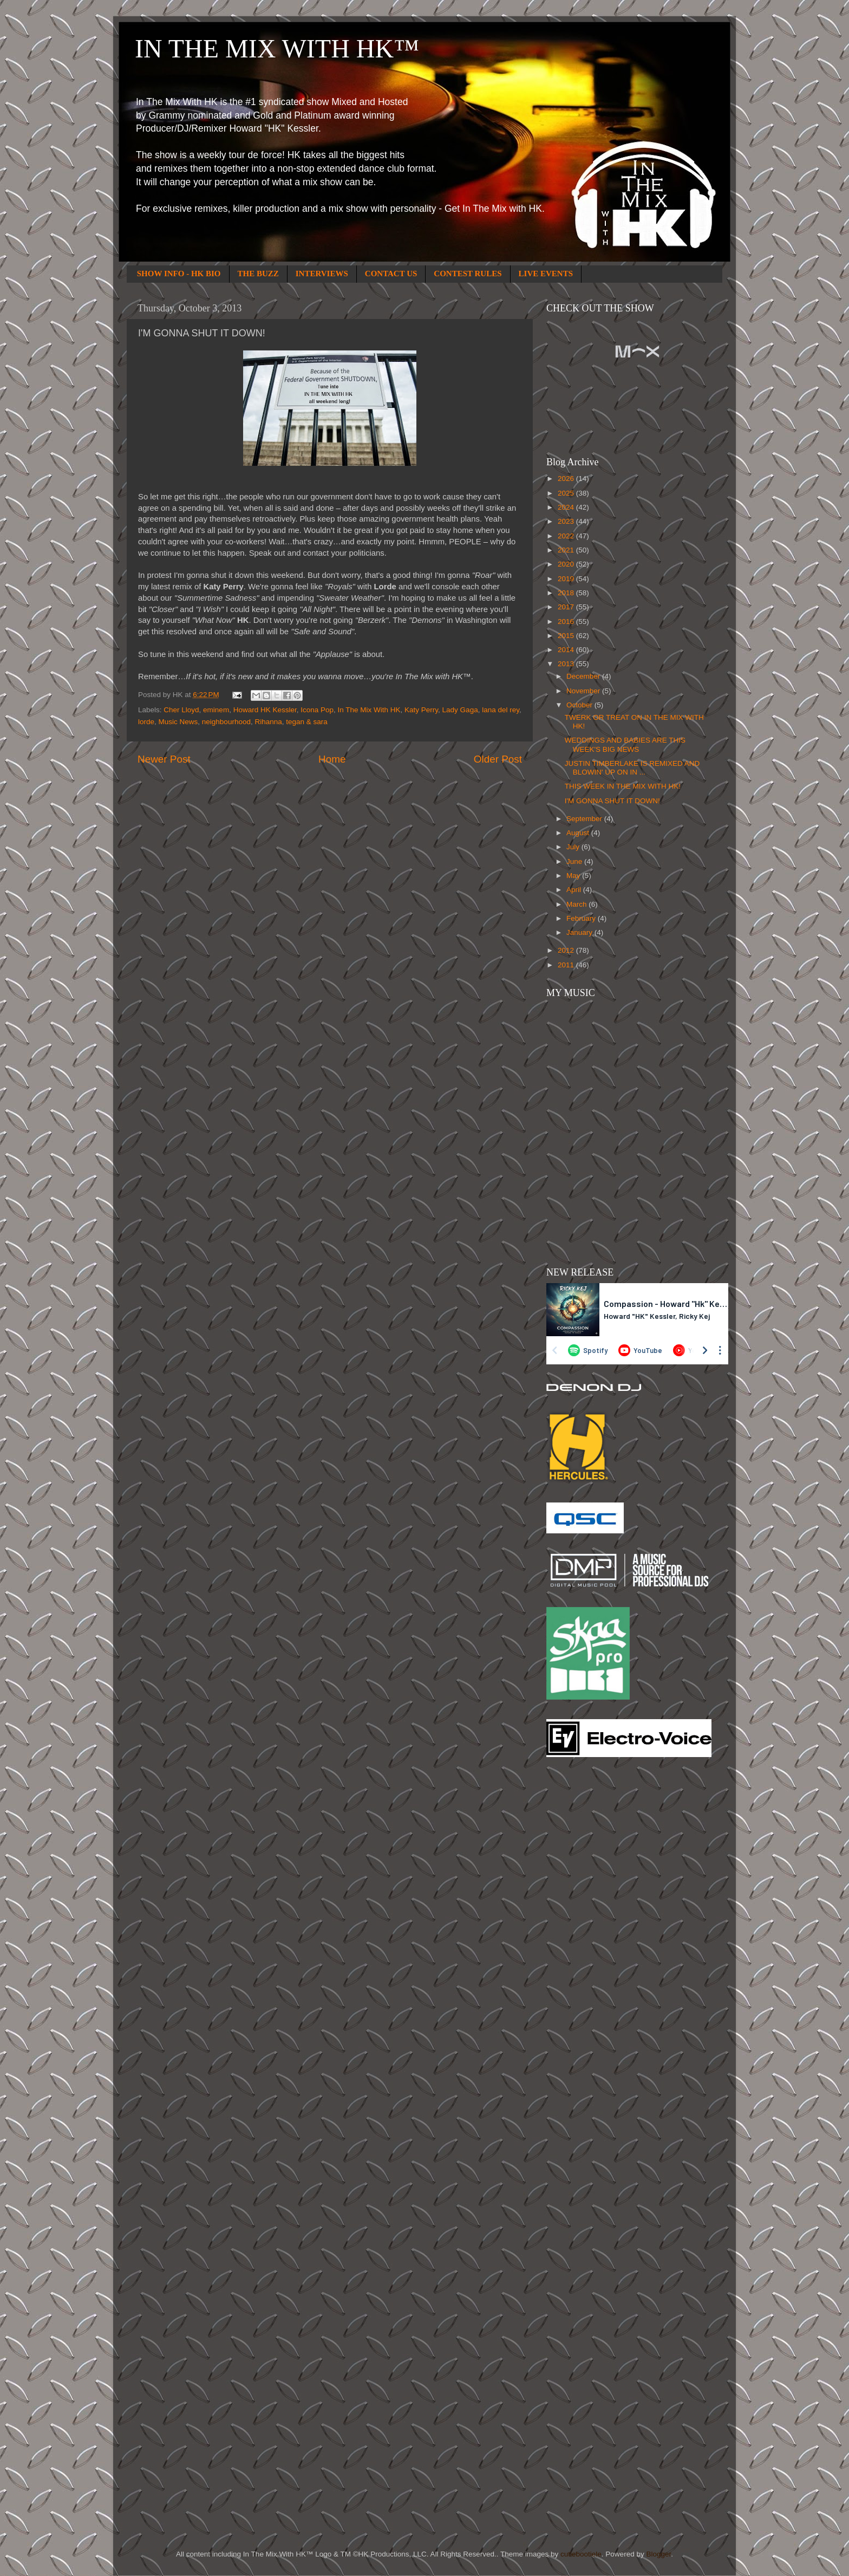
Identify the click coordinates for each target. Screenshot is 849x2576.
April (574, 890)
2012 (567, 950)
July (574, 847)
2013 (567, 664)
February (582, 918)
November (584, 691)
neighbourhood (226, 722)
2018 (567, 593)
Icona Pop (317, 710)
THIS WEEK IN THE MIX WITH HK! (623, 786)
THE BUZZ (258, 273)
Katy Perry (421, 710)
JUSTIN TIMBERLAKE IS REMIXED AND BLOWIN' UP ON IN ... (632, 767)
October (580, 705)
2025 (567, 493)
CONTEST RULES (467, 273)
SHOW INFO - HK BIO (179, 273)
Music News (178, 722)
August (578, 833)
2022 (567, 536)
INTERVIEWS (322, 273)
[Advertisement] (589, 1938)
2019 (567, 579)
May (574, 875)
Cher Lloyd (181, 710)
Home (331, 759)
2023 (567, 521)
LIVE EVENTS (546, 273)
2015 (567, 636)
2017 (567, 607)
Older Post (498, 759)
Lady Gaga (460, 710)
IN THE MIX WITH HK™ (277, 48)
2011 (567, 965)
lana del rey (500, 710)
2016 (567, 621)
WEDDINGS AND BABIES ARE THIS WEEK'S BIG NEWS (625, 744)
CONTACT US (391, 273)
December (584, 676)
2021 (567, 550)
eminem (216, 710)
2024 (567, 507)
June (575, 861)
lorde (146, 722)
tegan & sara (307, 722)
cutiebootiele (581, 2554)
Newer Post (164, 759)
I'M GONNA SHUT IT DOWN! (612, 801)
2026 (567, 478)
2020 (567, 564)
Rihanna (268, 722)
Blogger (658, 2554)
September (585, 819)
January (580, 932)
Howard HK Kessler (265, 710)
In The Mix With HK (369, 710)
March (577, 904)
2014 (567, 650)
